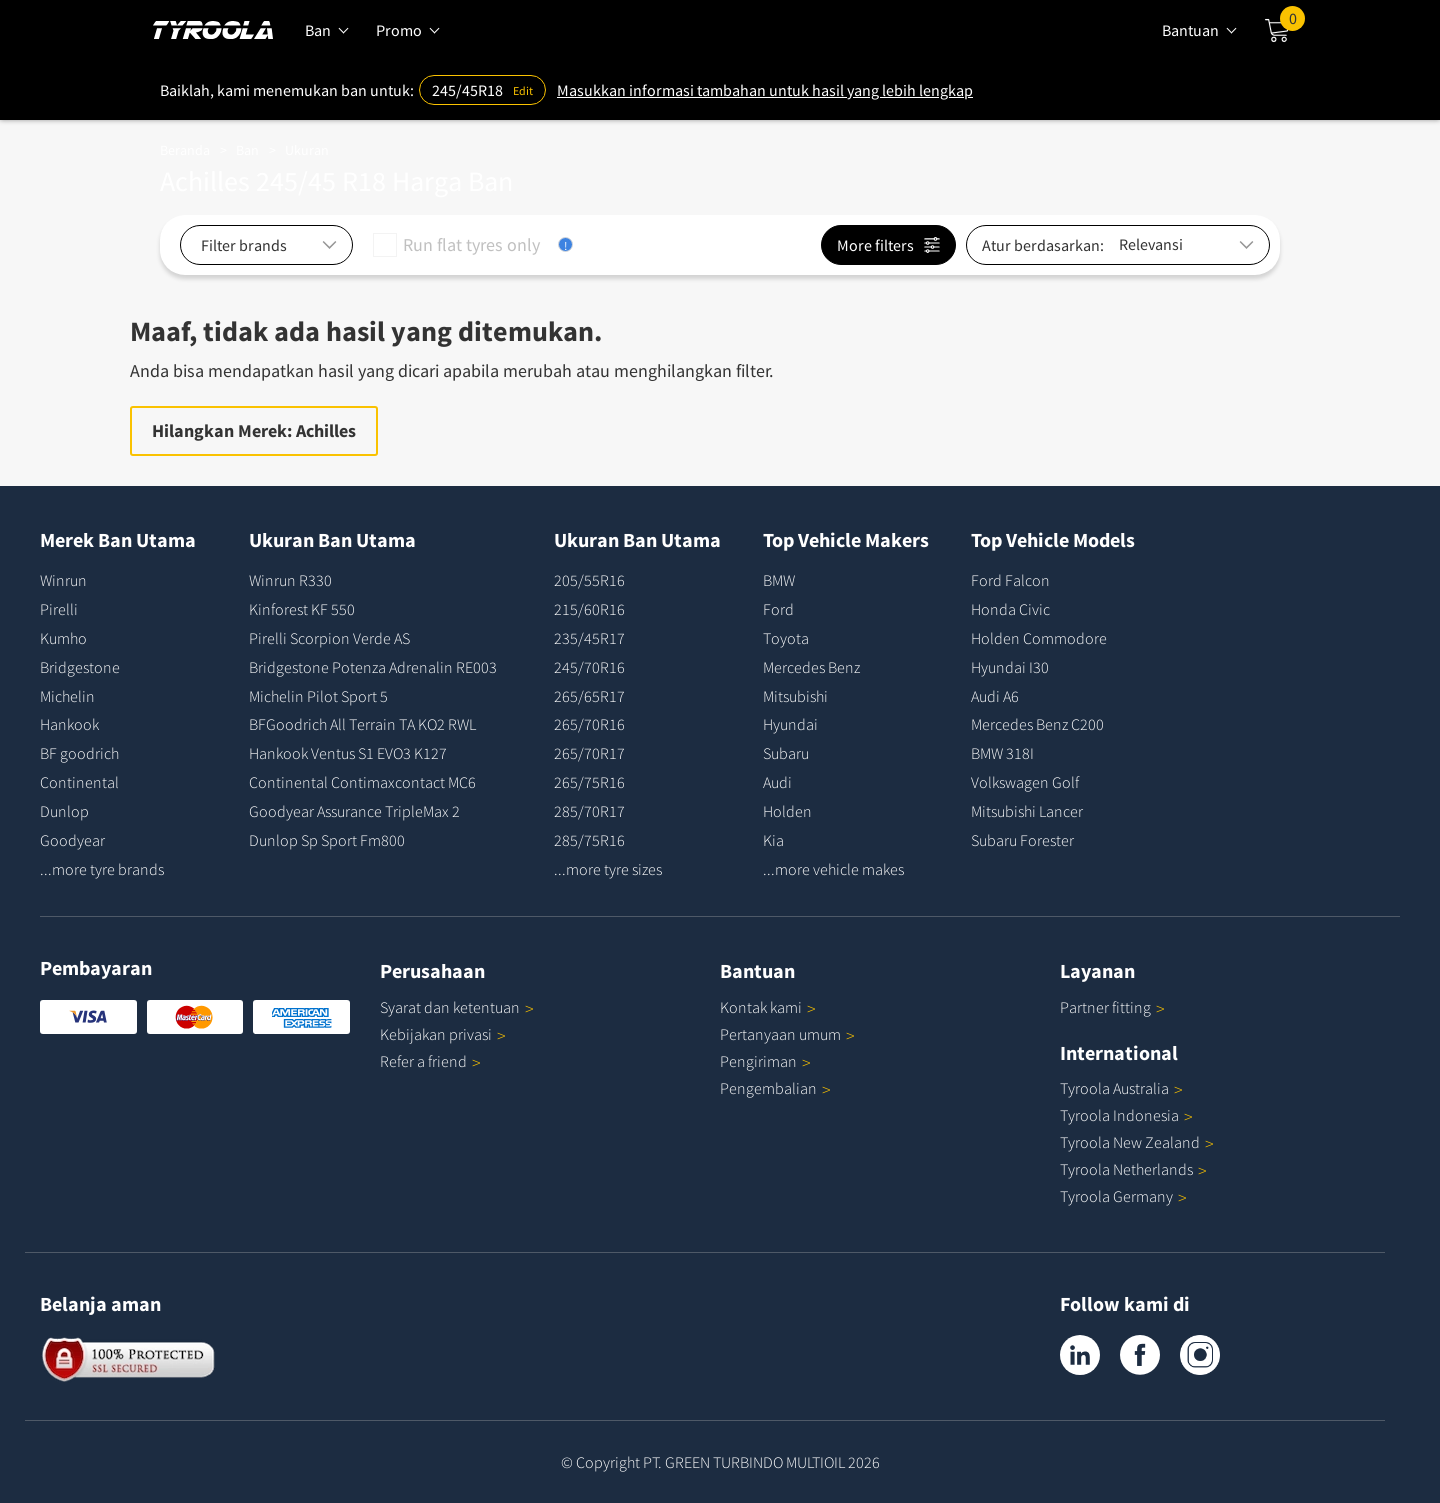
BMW (779, 580)
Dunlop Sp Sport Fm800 (327, 840)
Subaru (786, 753)
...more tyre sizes (608, 869)
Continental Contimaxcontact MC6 (362, 782)
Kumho (63, 638)
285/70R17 (589, 811)
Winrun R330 (290, 580)
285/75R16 (589, 840)
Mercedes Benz (811, 667)
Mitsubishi (795, 696)
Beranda (185, 150)
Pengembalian (768, 1088)
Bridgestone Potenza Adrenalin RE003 (373, 667)
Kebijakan (443, 1034)
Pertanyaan (787, 1034)
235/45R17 (589, 638)
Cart (1292, 23)
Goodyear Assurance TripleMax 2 (354, 811)
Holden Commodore (1039, 638)
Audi (777, 782)
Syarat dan (457, 1007)
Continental (79, 782)
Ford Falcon (1010, 580)
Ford (778, 609)
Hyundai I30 (1010, 667)
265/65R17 (589, 696)
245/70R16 (589, 667)
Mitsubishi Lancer (1027, 811)
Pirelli (59, 609)
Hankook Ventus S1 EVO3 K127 (348, 753)
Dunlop (64, 811)
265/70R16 (589, 724)
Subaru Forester (1022, 840)
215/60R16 (589, 609)
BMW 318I (1002, 753)
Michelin (67, 696)
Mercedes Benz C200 (1037, 724)
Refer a (430, 1061)
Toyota (786, 638)
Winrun (63, 580)
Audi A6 (995, 696)
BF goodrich (79, 753)
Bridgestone (80, 667)
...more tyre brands (102, 869)
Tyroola (1121, 1088)
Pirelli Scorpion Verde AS (329, 638)
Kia (773, 840)
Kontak (768, 1007)
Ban (247, 150)
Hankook (69, 724)
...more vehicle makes (833, 869)
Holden (787, 811)
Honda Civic (1010, 609)
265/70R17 (589, 753)
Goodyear (72, 840)
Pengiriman (758, 1061)
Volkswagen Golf (1025, 782)
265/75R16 (589, 782)
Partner (1112, 1007)
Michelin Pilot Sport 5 (318, 696)
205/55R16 (589, 580)
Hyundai (790, 724)
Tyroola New (1137, 1142)
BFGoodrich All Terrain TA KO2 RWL (362, 724)
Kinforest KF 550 (302, 609)
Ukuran (307, 150)
